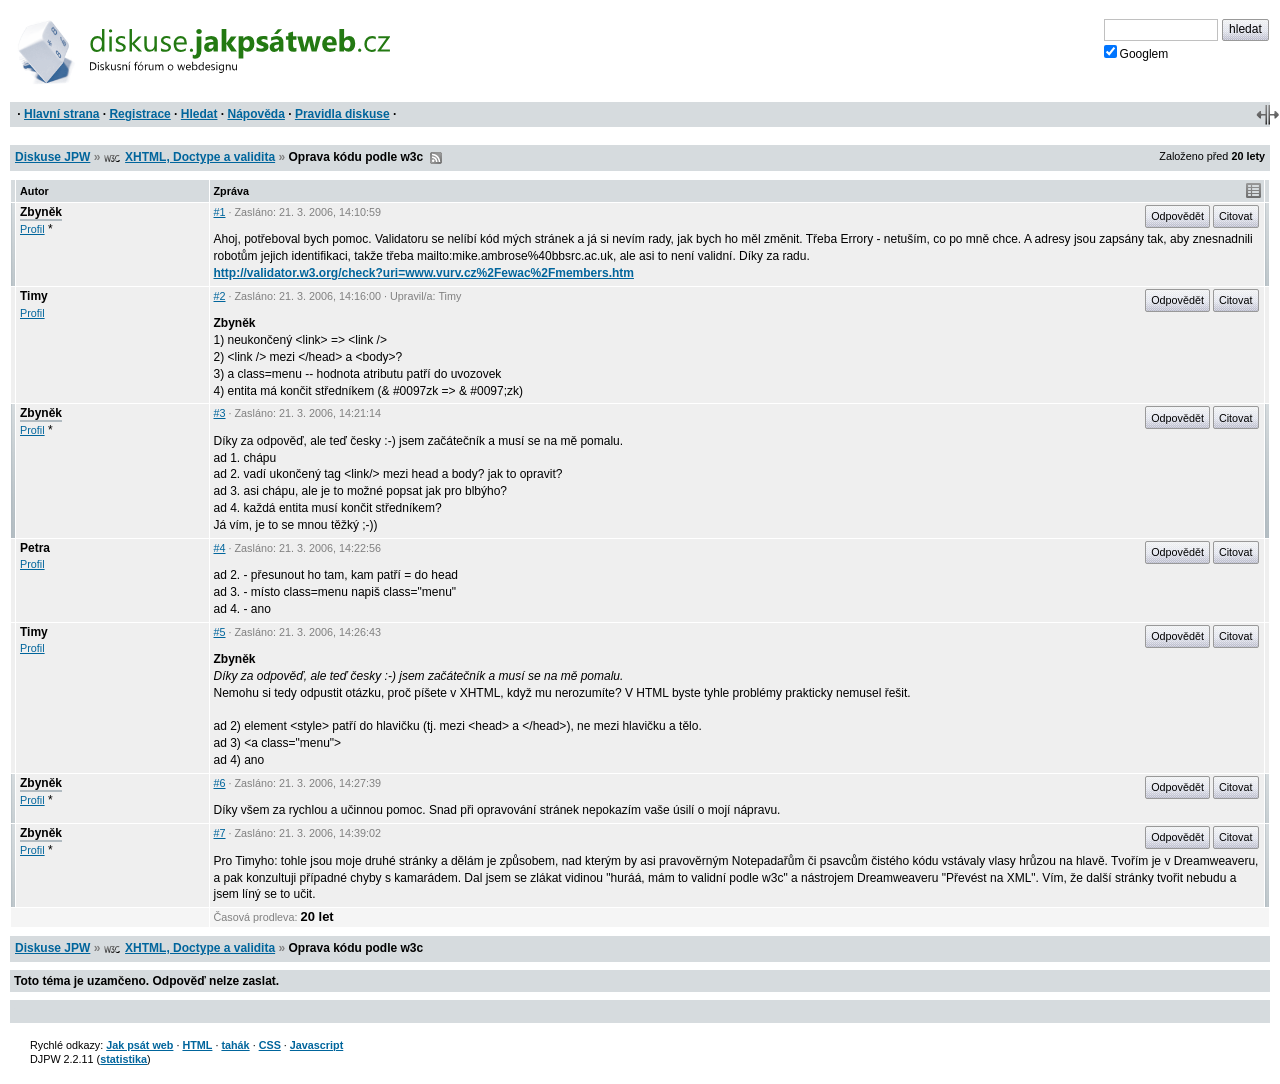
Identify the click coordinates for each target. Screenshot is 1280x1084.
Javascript (316, 1045)
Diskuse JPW (52, 157)
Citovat (1236, 216)
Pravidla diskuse (342, 114)
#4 (220, 548)
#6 (220, 783)
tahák (235, 1045)
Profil (32, 229)
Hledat (199, 114)
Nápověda (256, 114)
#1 (220, 212)
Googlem (1136, 53)
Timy (34, 296)
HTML (197, 1045)
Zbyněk (41, 212)
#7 (220, 833)
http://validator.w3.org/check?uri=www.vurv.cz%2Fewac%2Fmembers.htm (424, 273)
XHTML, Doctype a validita (200, 157)
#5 (220, 632)
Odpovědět (1177, 216)
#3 (220, 413)
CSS (270, 1045)
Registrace (139, 114)
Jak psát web (139, 1045)
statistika (123, 1059)
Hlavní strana (61, 114)
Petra (35, 548)
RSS (436, 158)
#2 (220, 296)
